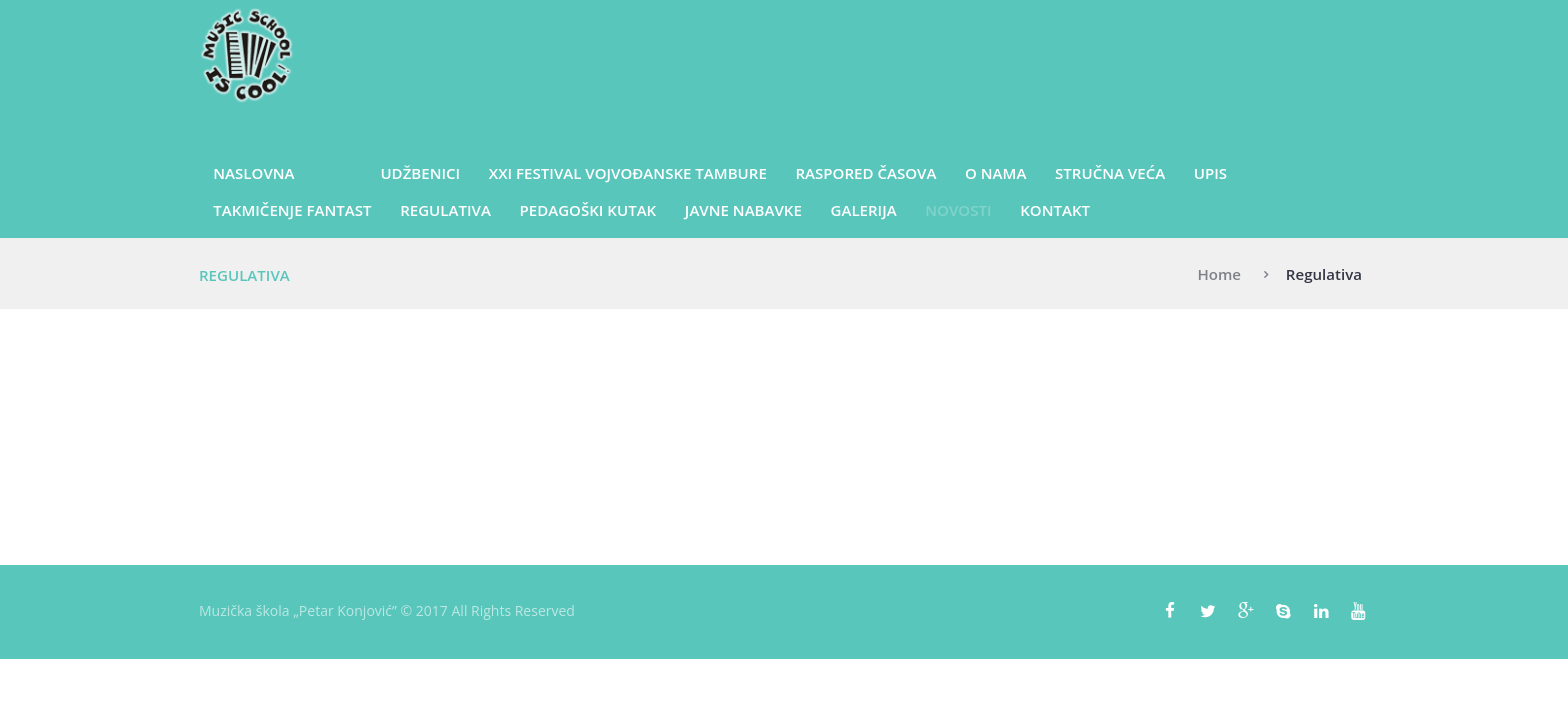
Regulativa (445, 210)
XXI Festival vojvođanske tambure (628, 173)
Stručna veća (1110, 173)
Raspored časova (865, 173)
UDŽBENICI (420, 173)
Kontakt (1055, 210)
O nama (995, 173)
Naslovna (253, 173)
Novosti (958, 210)
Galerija (864, 210)
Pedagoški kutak (588, 210)
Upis (1210, 173)
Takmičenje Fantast (292, 210)
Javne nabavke (743, 210)
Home (1219, 274)
